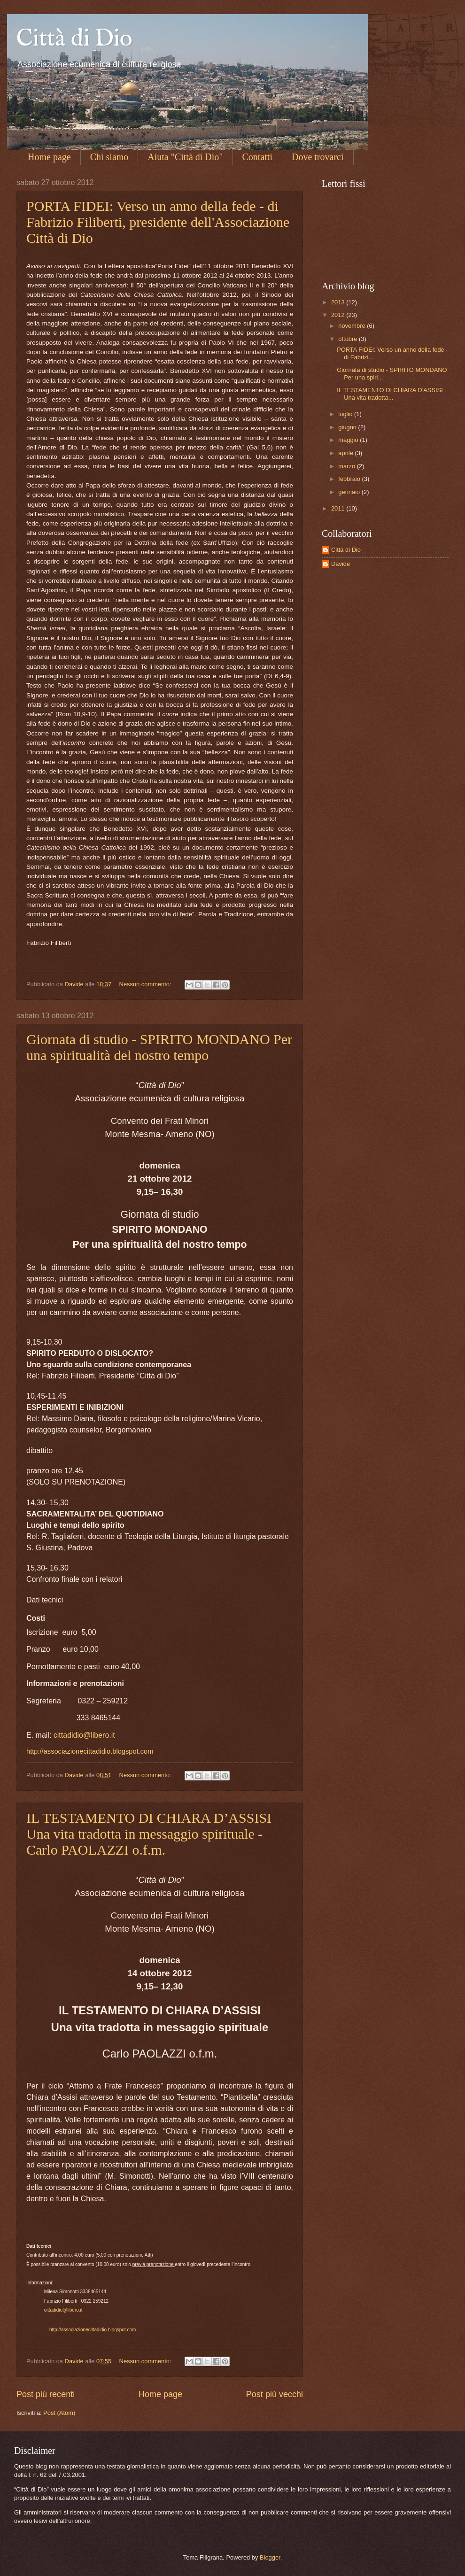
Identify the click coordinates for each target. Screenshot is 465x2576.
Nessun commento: (146, 984)
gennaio (349, 491)
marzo (347, 466)
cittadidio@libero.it (84, 1735)
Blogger (270, 2557)
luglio (346, 414)
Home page (49, 157)
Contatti (257, 157)
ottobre (348, 338)
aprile (346, 452)
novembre (352, 325)
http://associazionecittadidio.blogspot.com (89, 1751)
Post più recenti (45, 2394)
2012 (338, 314)
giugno (348, 427)
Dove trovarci (318, 157)
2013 (338, 302)
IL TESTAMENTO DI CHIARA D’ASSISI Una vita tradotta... (390, 394)
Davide (340, 563)
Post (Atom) (59, 2412)
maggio (349, 439)
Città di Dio (74, 39)
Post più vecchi (274, 2394)
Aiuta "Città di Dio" (185, 157)
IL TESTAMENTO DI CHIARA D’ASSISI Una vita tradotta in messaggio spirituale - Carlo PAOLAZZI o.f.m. (148, 1833)
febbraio (350, 478)
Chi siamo (109, 157)
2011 (338, 508)
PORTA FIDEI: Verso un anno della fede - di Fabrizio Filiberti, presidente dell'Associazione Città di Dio (157, 222)
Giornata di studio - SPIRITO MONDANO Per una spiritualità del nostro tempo (159, 1047)
